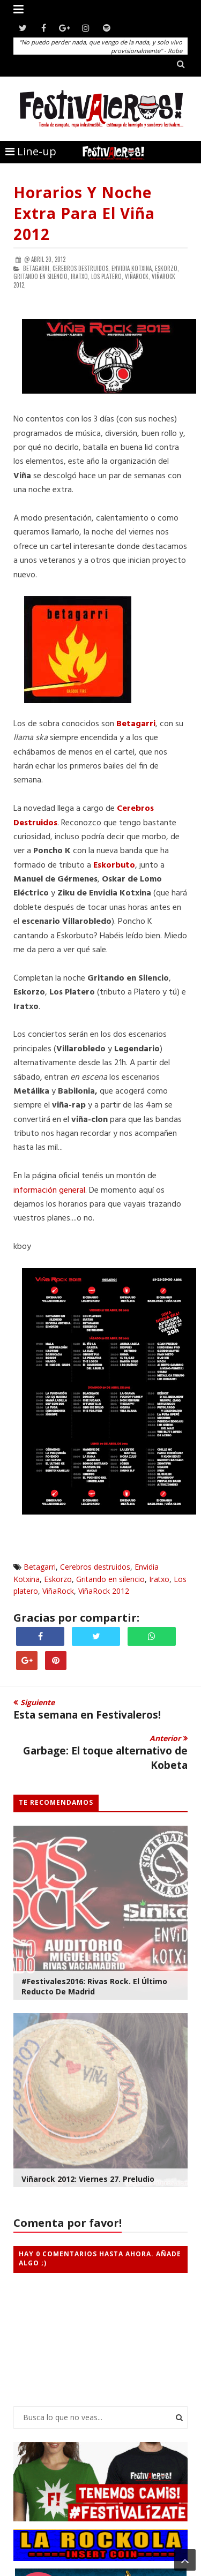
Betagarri (40, 1567)
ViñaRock (58, 1591)
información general (49, 1190)
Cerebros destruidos (95, 1567)
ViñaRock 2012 (103, 1591)
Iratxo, (80, 276)
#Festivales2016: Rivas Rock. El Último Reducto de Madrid (94, 1986)
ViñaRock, (137, 276)
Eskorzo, (167, 268)
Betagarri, (37, 268)
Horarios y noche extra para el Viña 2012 (84, 213)
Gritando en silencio (110, 1579)
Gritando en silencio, (41, 276)
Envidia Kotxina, (132, 268)
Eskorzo (58, 1579)
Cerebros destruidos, (81, 268)
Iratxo (159, 1579)
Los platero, (107, 276)
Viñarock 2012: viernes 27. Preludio (87, 2179)
